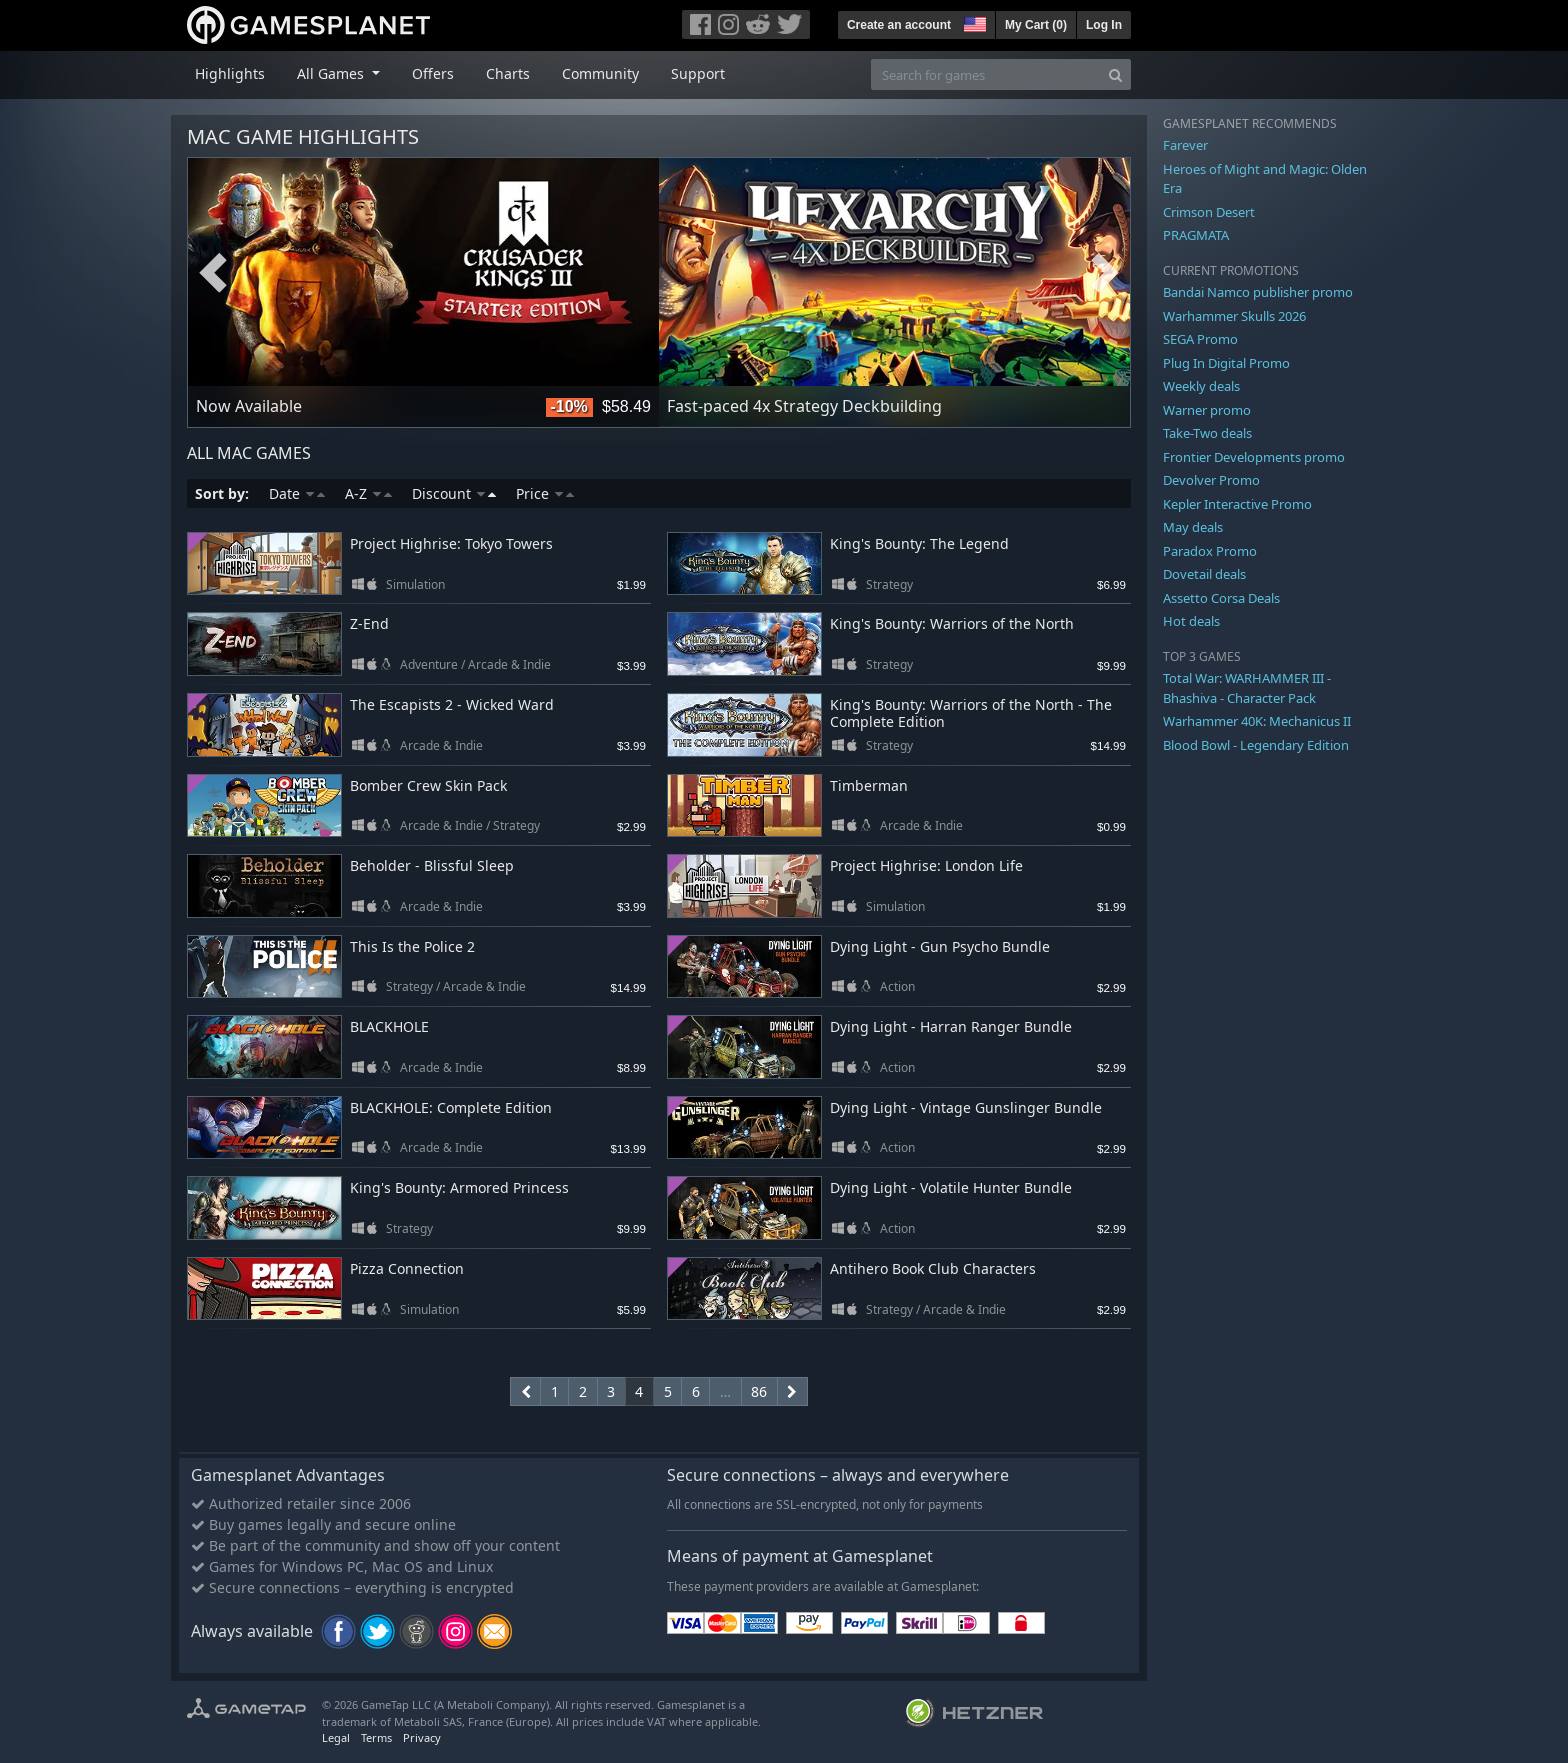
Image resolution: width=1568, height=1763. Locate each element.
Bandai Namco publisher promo (1258, 292)
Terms (376, 1737)
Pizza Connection (407, 1268)
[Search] (1115, 74)
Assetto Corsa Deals (1221, 598)
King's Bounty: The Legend (919, 543)
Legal (336, 1737)
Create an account (899, 25)
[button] (973, 22)
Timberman (869, 785)
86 (759, 1391)
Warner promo (1207, 410)
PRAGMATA (1196, 235)
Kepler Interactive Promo (1237, 504)
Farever (1185, 145)
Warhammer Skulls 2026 (1234, 316)
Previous (213, 273)
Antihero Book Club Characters (933, 1268)
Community (600, 73)
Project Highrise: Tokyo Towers (451, 543)
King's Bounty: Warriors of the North (952, 623)
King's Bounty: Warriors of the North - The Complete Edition (971, 713)
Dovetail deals (1204, 574)
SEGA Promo (1200, 339)
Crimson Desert (1209, 212)
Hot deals (1191, 621)
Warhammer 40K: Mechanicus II (1257, 721)
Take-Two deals (1207, 433)
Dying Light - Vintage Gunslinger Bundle (966, 1107)
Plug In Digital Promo (1226, 363)
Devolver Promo (1211, 480)
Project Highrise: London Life (926, 865)
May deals (1193, 527)
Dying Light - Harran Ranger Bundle (951, 1026)
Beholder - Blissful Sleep (432, 865)
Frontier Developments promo (1254, 457)
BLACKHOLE (389, 1026)
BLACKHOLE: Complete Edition (451, 1107)
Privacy (422, 1737)
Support (698, 73)
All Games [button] (332, 73)
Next (1105, 273)
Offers (433, 73)
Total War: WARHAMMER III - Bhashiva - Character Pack (1247, 688)
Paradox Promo (1210, 551)
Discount (454, 493)
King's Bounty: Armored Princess (459, 1187)
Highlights (230, 73)
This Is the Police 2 (412, 946)
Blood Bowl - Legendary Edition (1256, 745)
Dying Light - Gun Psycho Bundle (940, 946)
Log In (1104, 25)
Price (545, 493)
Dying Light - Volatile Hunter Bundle (951, 1187)
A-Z (368, 493)
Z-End (369, 623)
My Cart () (1036, 25)
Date (297, 493)
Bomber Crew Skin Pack (428, 785)
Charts (508, 73)
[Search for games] (986, 74)
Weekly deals (1201, 386)
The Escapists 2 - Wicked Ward (452, 704)
